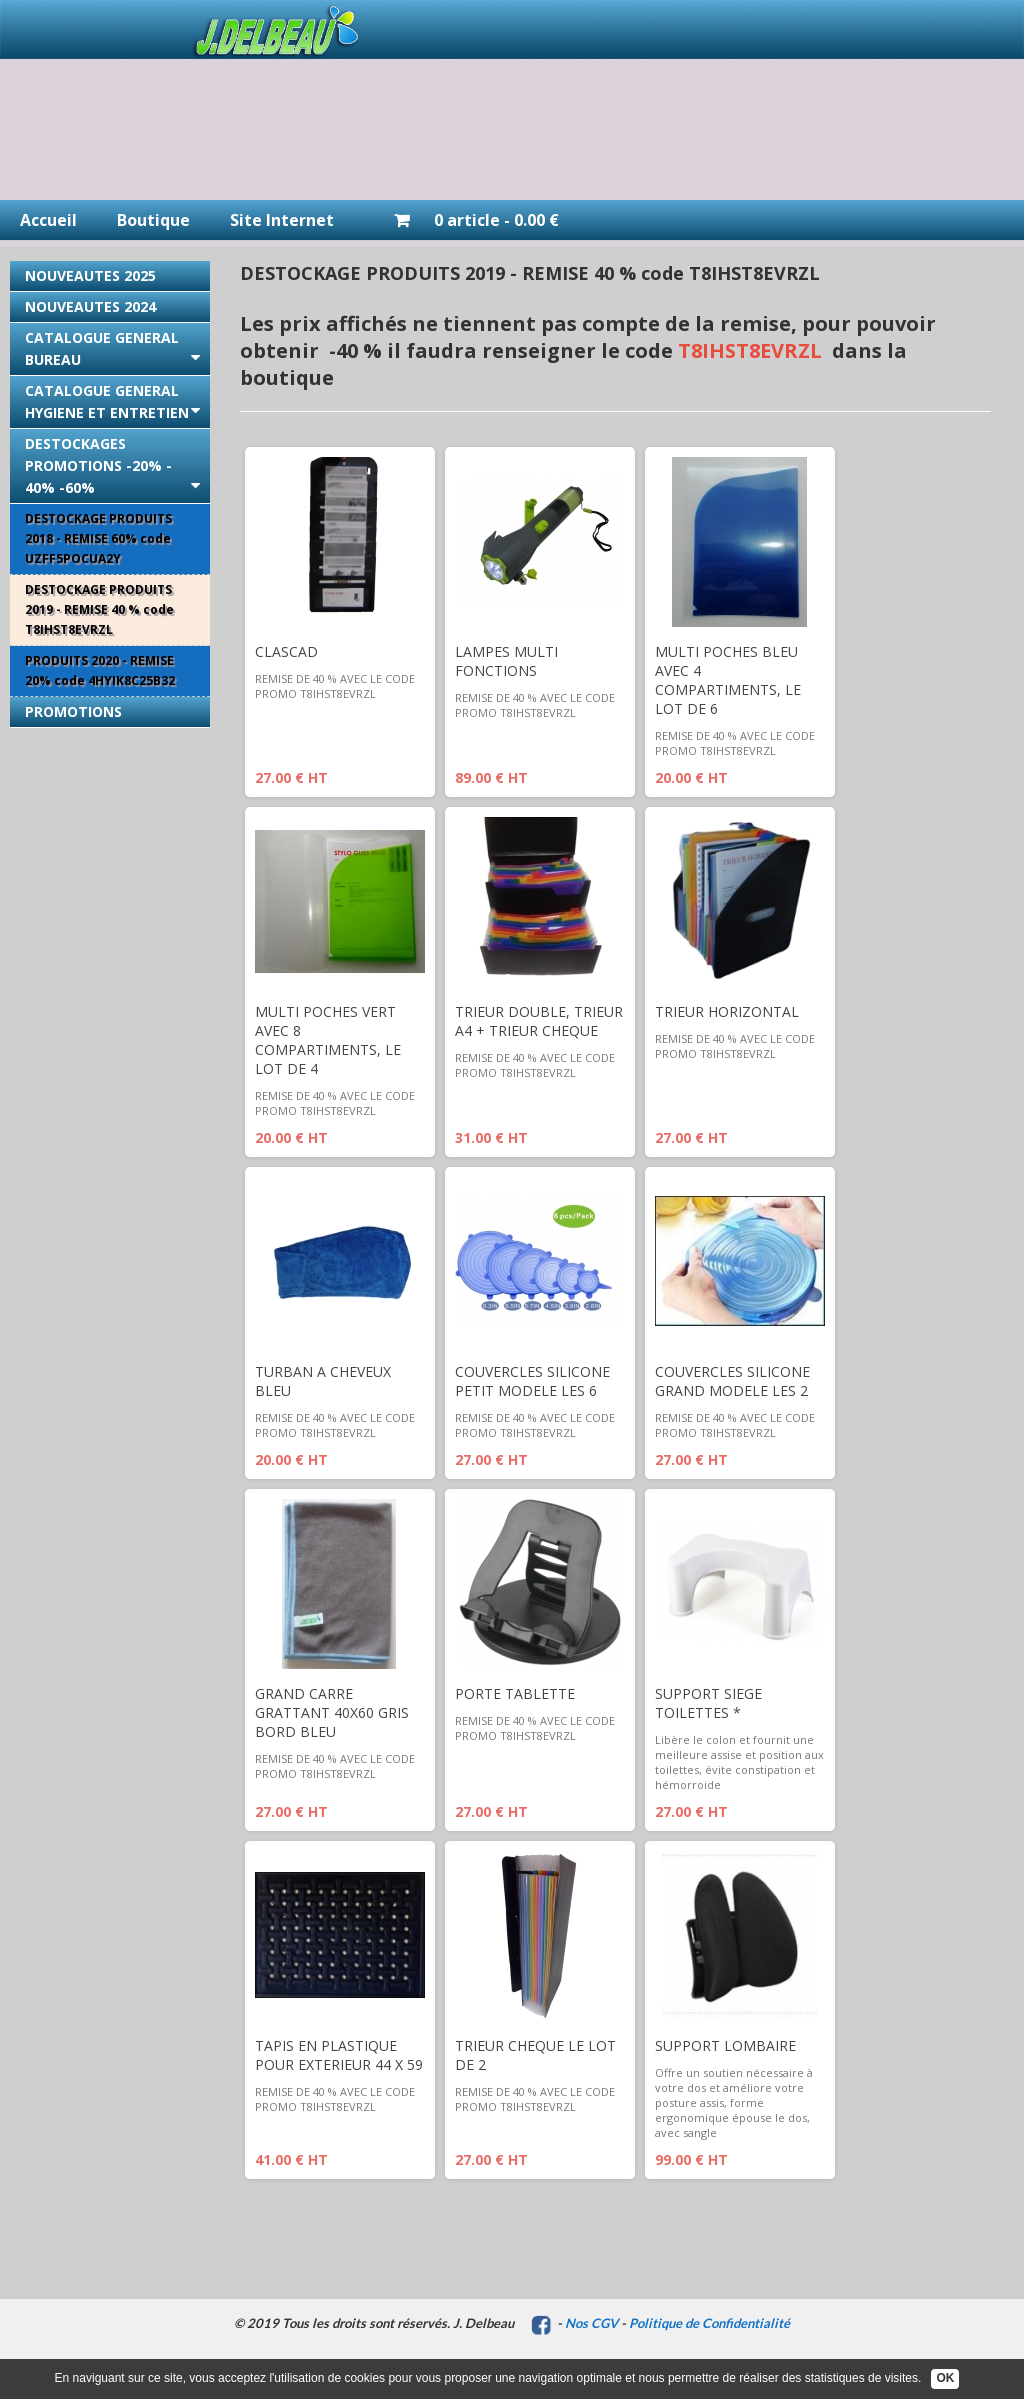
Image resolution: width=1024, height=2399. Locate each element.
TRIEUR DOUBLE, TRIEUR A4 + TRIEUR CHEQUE (539, 1021)
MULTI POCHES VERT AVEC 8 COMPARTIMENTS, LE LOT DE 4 (328, 1040)
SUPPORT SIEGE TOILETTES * (708, 1703)
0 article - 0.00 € (466, 220)
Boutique (153, 220)
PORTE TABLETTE (515, 1693)
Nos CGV (591, 2323)
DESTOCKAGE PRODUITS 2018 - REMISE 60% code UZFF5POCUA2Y (98, 538)
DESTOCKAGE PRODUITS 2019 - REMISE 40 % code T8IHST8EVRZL (99, 609)
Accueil (48, 220)
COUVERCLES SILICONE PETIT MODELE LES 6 (532, 1381)
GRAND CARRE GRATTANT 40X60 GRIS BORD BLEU (332, 1712)
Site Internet (282, 220)
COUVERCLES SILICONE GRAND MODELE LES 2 (732, 1381)
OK (945, 2378)
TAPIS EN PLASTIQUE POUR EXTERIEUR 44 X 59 (339, 2055)
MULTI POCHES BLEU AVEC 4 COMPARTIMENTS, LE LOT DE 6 (728, 680)
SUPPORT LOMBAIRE (725, 2045)
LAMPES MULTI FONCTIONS (506, 661)
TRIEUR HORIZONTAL (727, 1011)
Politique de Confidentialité (709, 2323)
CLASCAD (286, 651)
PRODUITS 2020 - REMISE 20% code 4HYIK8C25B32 (100, 670)
